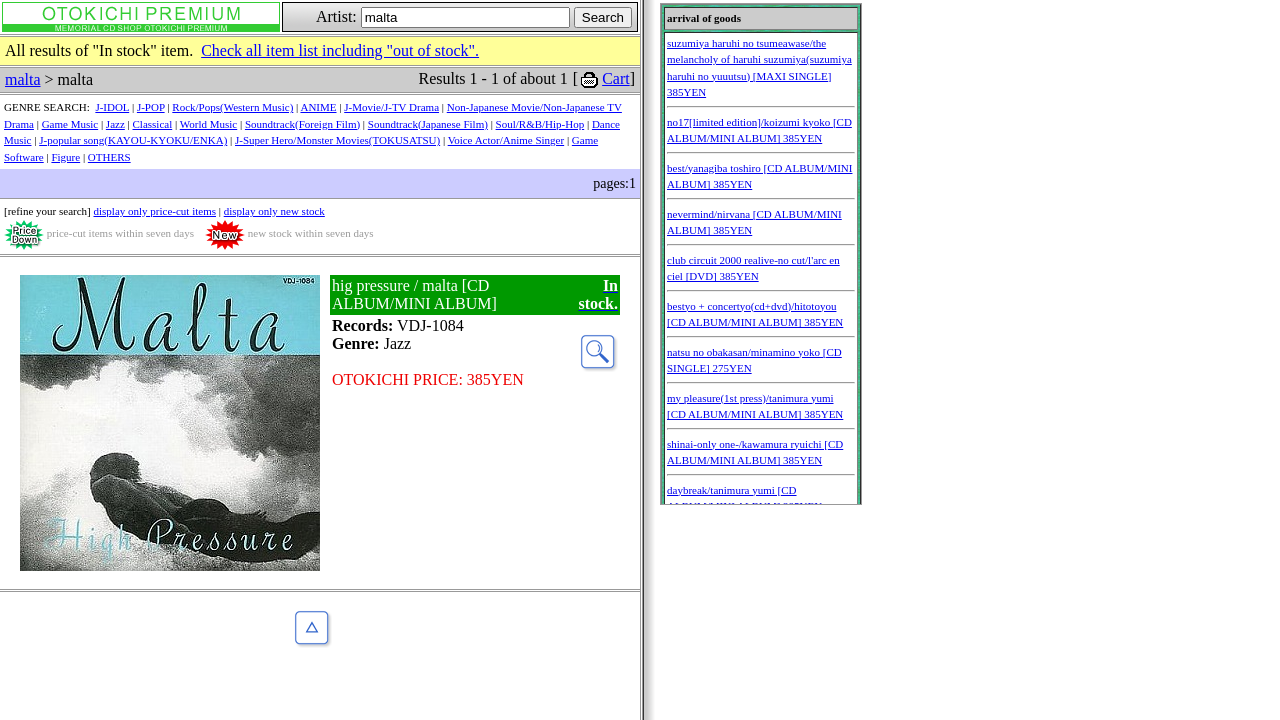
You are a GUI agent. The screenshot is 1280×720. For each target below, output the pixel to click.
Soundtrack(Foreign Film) (302, 124)
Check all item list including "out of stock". (340, 50)
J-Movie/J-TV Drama (391, 107)
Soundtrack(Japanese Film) (428, 124)
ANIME (318, 107)
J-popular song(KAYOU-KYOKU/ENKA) (133, 140)
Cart (616, 78)
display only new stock (274, 211)
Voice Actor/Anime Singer (506, 140)
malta (23, 79)
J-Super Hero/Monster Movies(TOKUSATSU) (337, 140)
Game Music (70, 124)
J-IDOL (112, 107)
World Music (208, 124)
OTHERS (109, 157)
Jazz (115, 124)
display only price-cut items (154, 211)
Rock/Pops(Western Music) (232, 107)
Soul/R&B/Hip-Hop (540, 124)
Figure (65, 157)
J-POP (151, 107)
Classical (153, 124)
